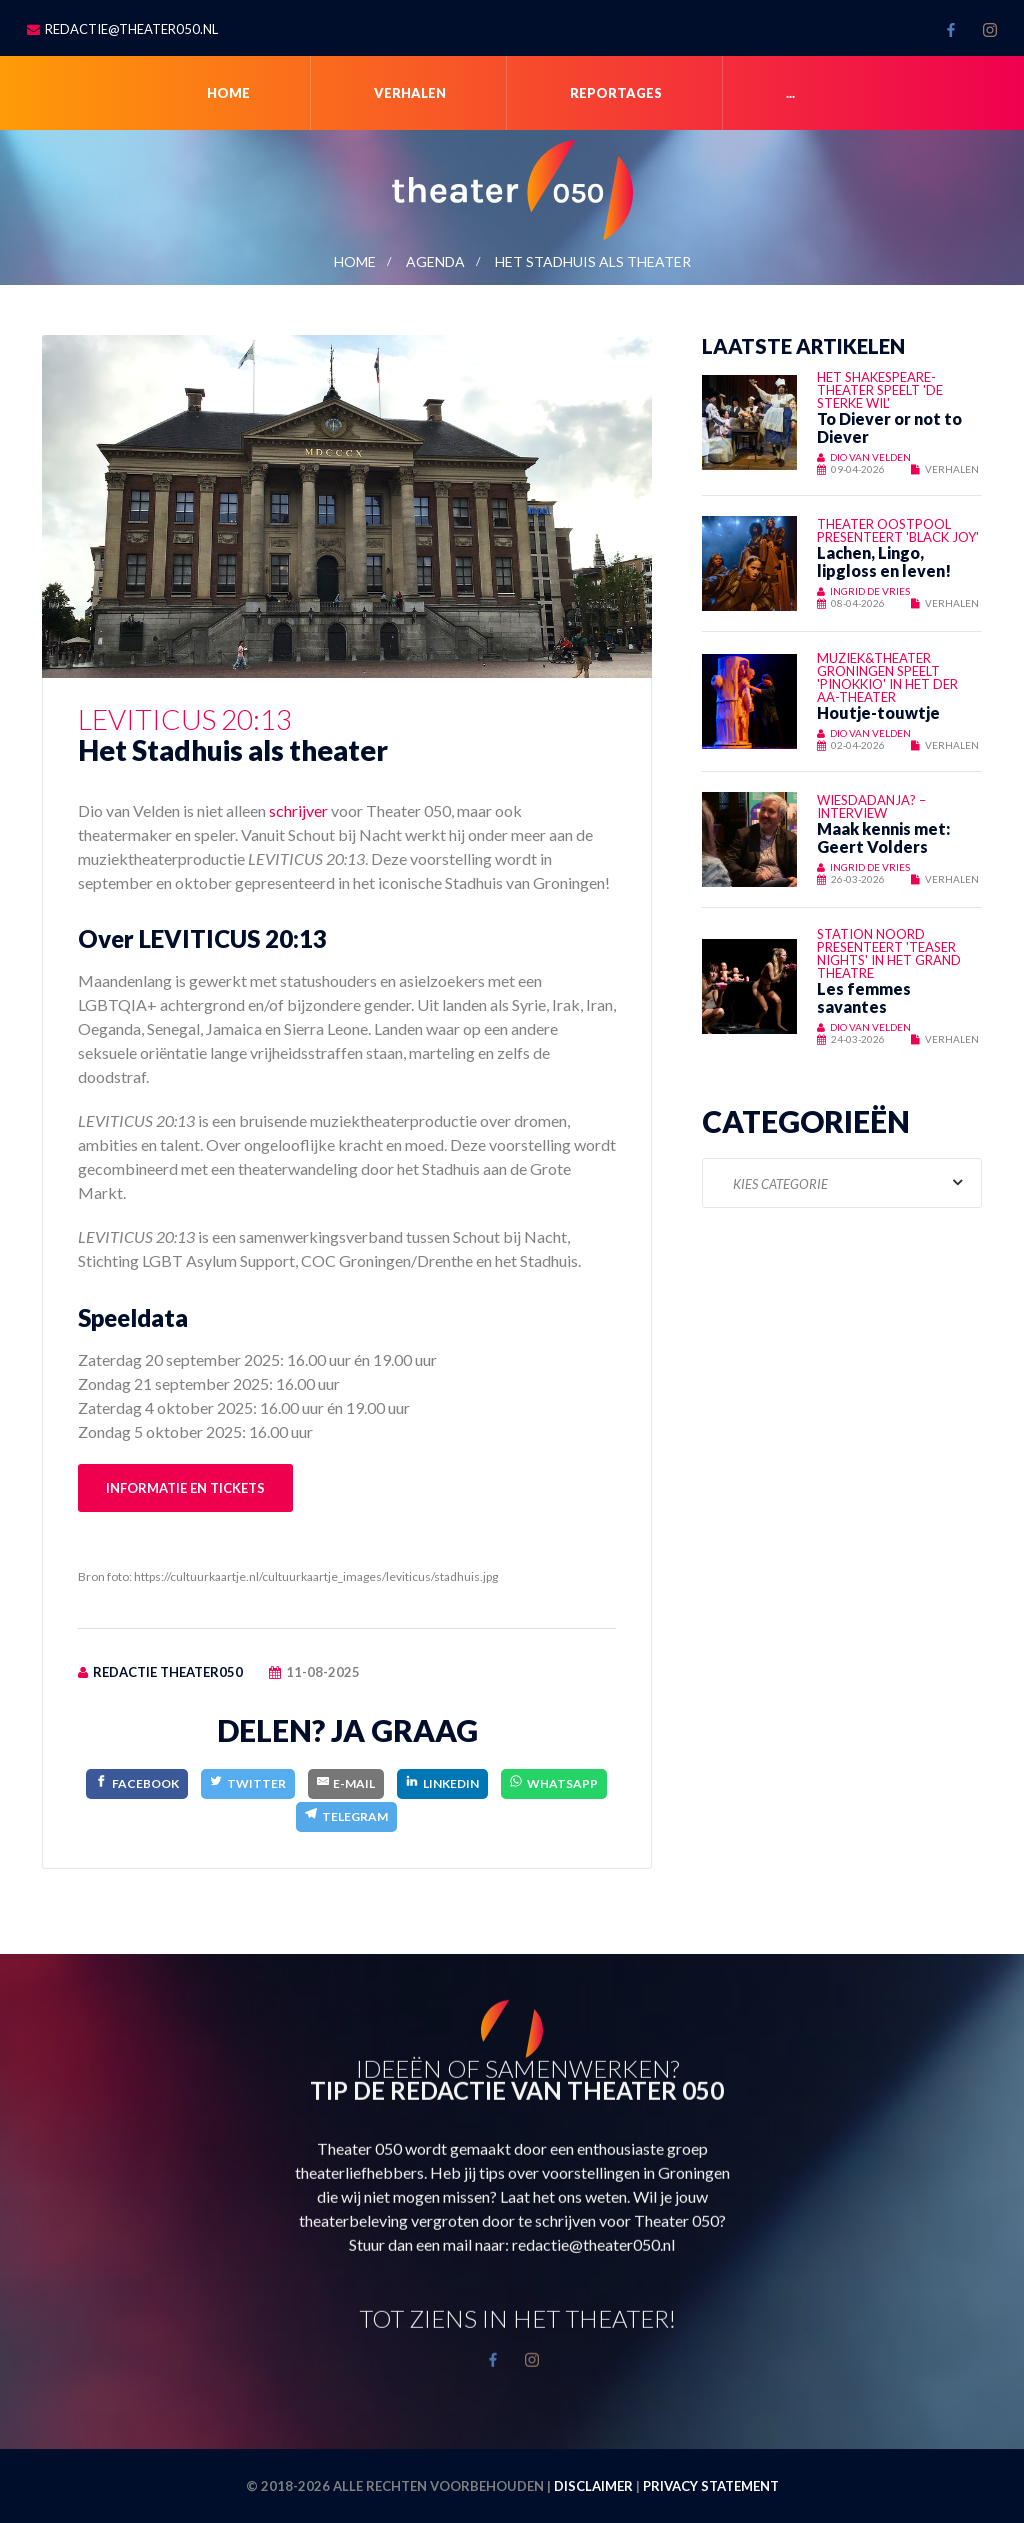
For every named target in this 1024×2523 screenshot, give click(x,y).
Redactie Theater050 (168, 1672)
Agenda (435, 261)
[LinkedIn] (442, 1783)
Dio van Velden (870, 457)
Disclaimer (593, 2486)
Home (228, 93)
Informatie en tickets (185, 1488)
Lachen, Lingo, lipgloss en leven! (884, 561)
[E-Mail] (346, 1783)
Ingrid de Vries (870, 591)
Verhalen (410, 93)
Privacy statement (711, 2486)
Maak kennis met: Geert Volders (883, 837)
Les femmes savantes (864, 997)
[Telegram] (346, 1816)
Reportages (616, 93)
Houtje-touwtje (878, 712)
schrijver (298, 810)
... (790, 93)
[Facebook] (137, 1783)
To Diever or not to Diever (889, 427)
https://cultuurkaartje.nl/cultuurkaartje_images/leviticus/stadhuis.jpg (316, 1576)
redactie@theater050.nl (131, 29)
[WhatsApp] (554, 1783)
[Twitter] (248, 1783)
